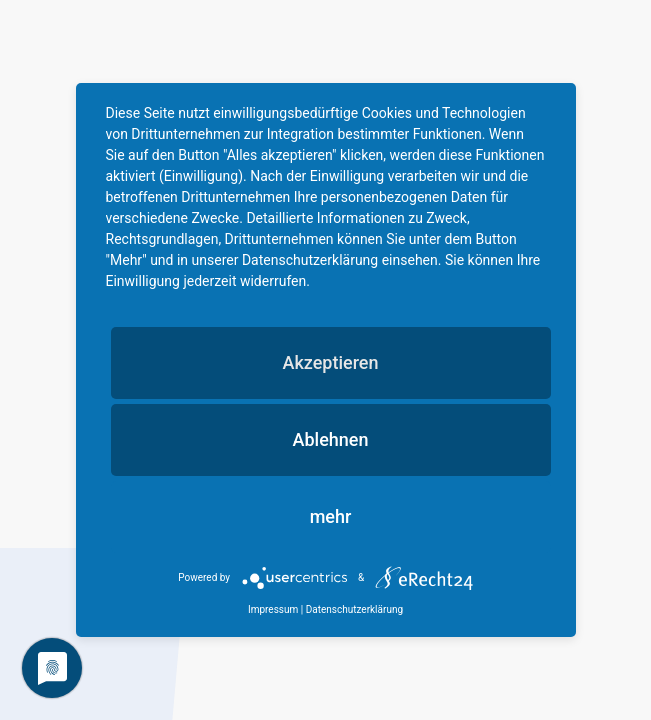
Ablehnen (331, 439)
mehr (331, 516)
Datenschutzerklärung (354, 609)
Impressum (273, 609)
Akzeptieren (330, 362)
